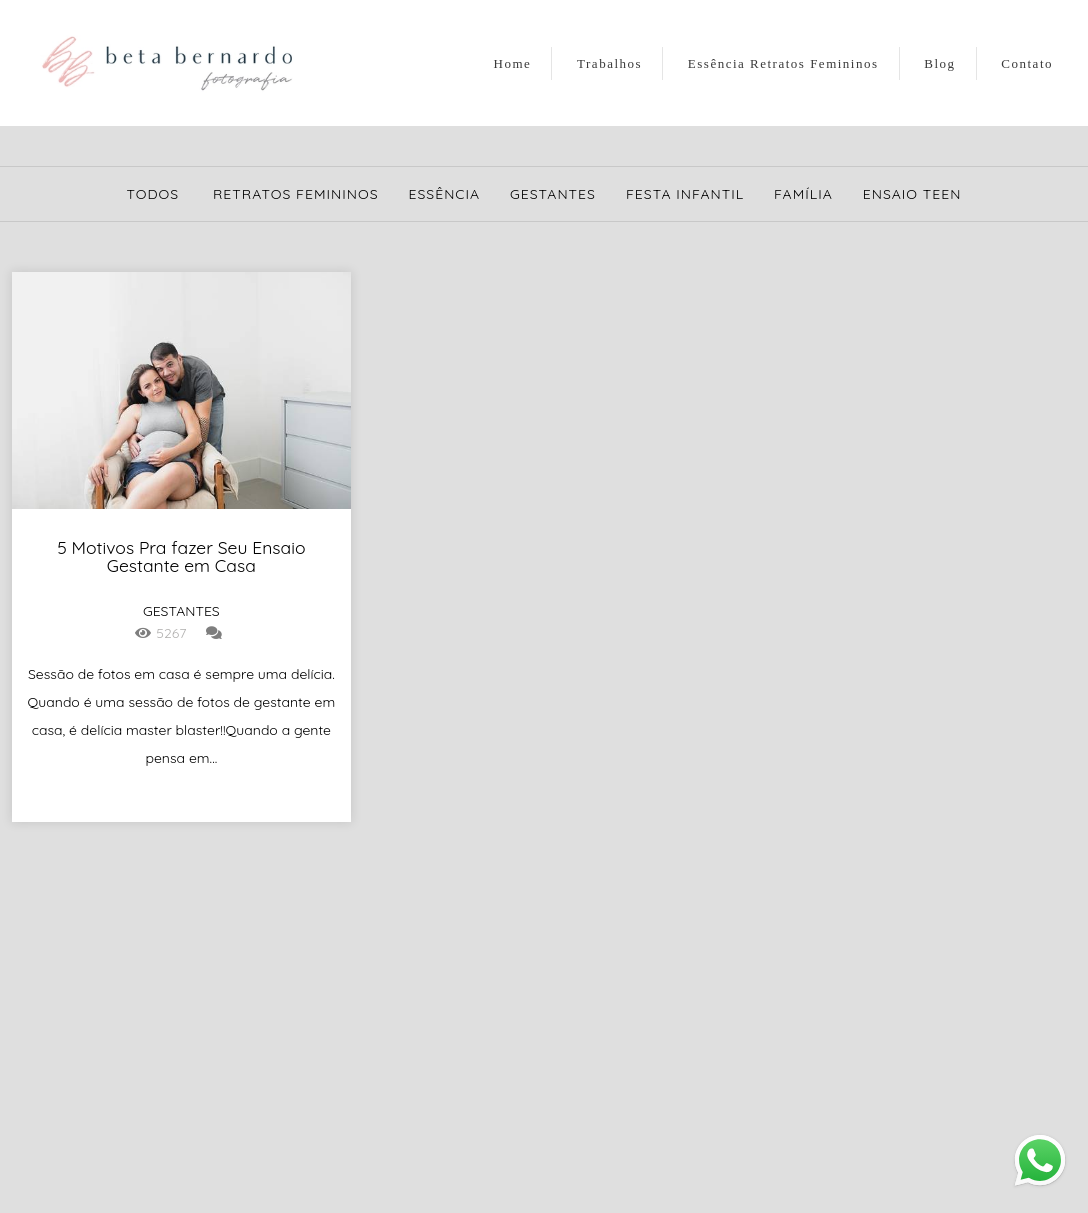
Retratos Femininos (296, 194)
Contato (1027, 63)
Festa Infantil (685, 194)
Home (513, 63)
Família (803, 194)
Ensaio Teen (912, 194)
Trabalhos (609, 63)
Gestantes (553, 194)
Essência (445, 194)
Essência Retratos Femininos (783, 63)
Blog (939, 63)
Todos (153, 194)
